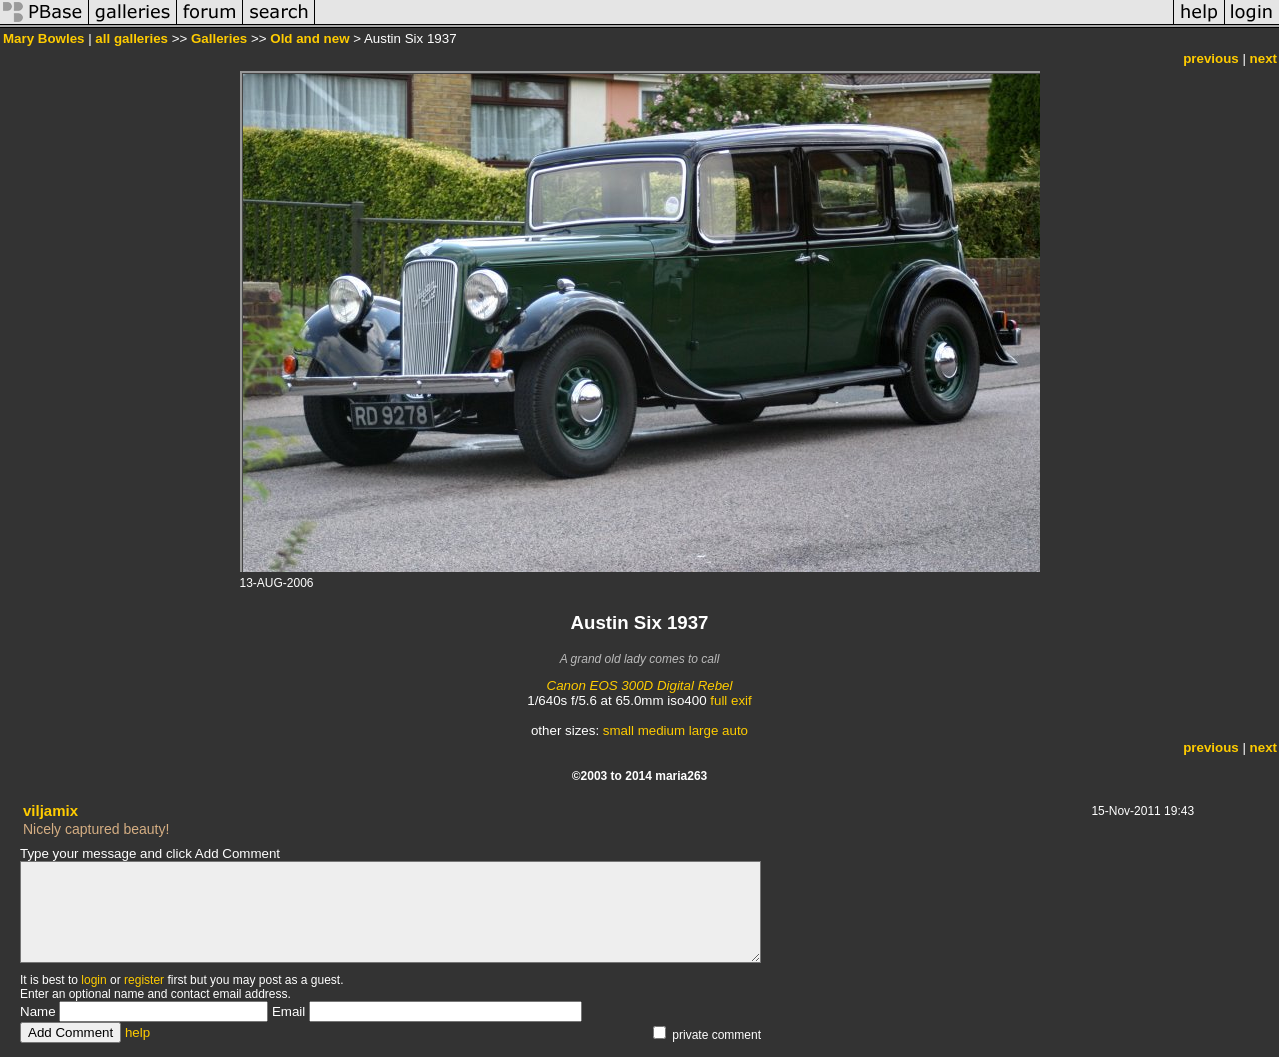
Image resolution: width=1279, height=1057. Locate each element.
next (1263, 58)
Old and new (309, 38)
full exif (730, 700)
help (137, 1032)
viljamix (50, 810)
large (704, 730)
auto (735, 730)
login (93, 980)
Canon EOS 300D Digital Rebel (640, 685)
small (618, 730)
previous (1211, 58)
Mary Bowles (43, 38)
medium (661, 730)
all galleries (131, 38)
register (144, 980)
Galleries (219, 38)
